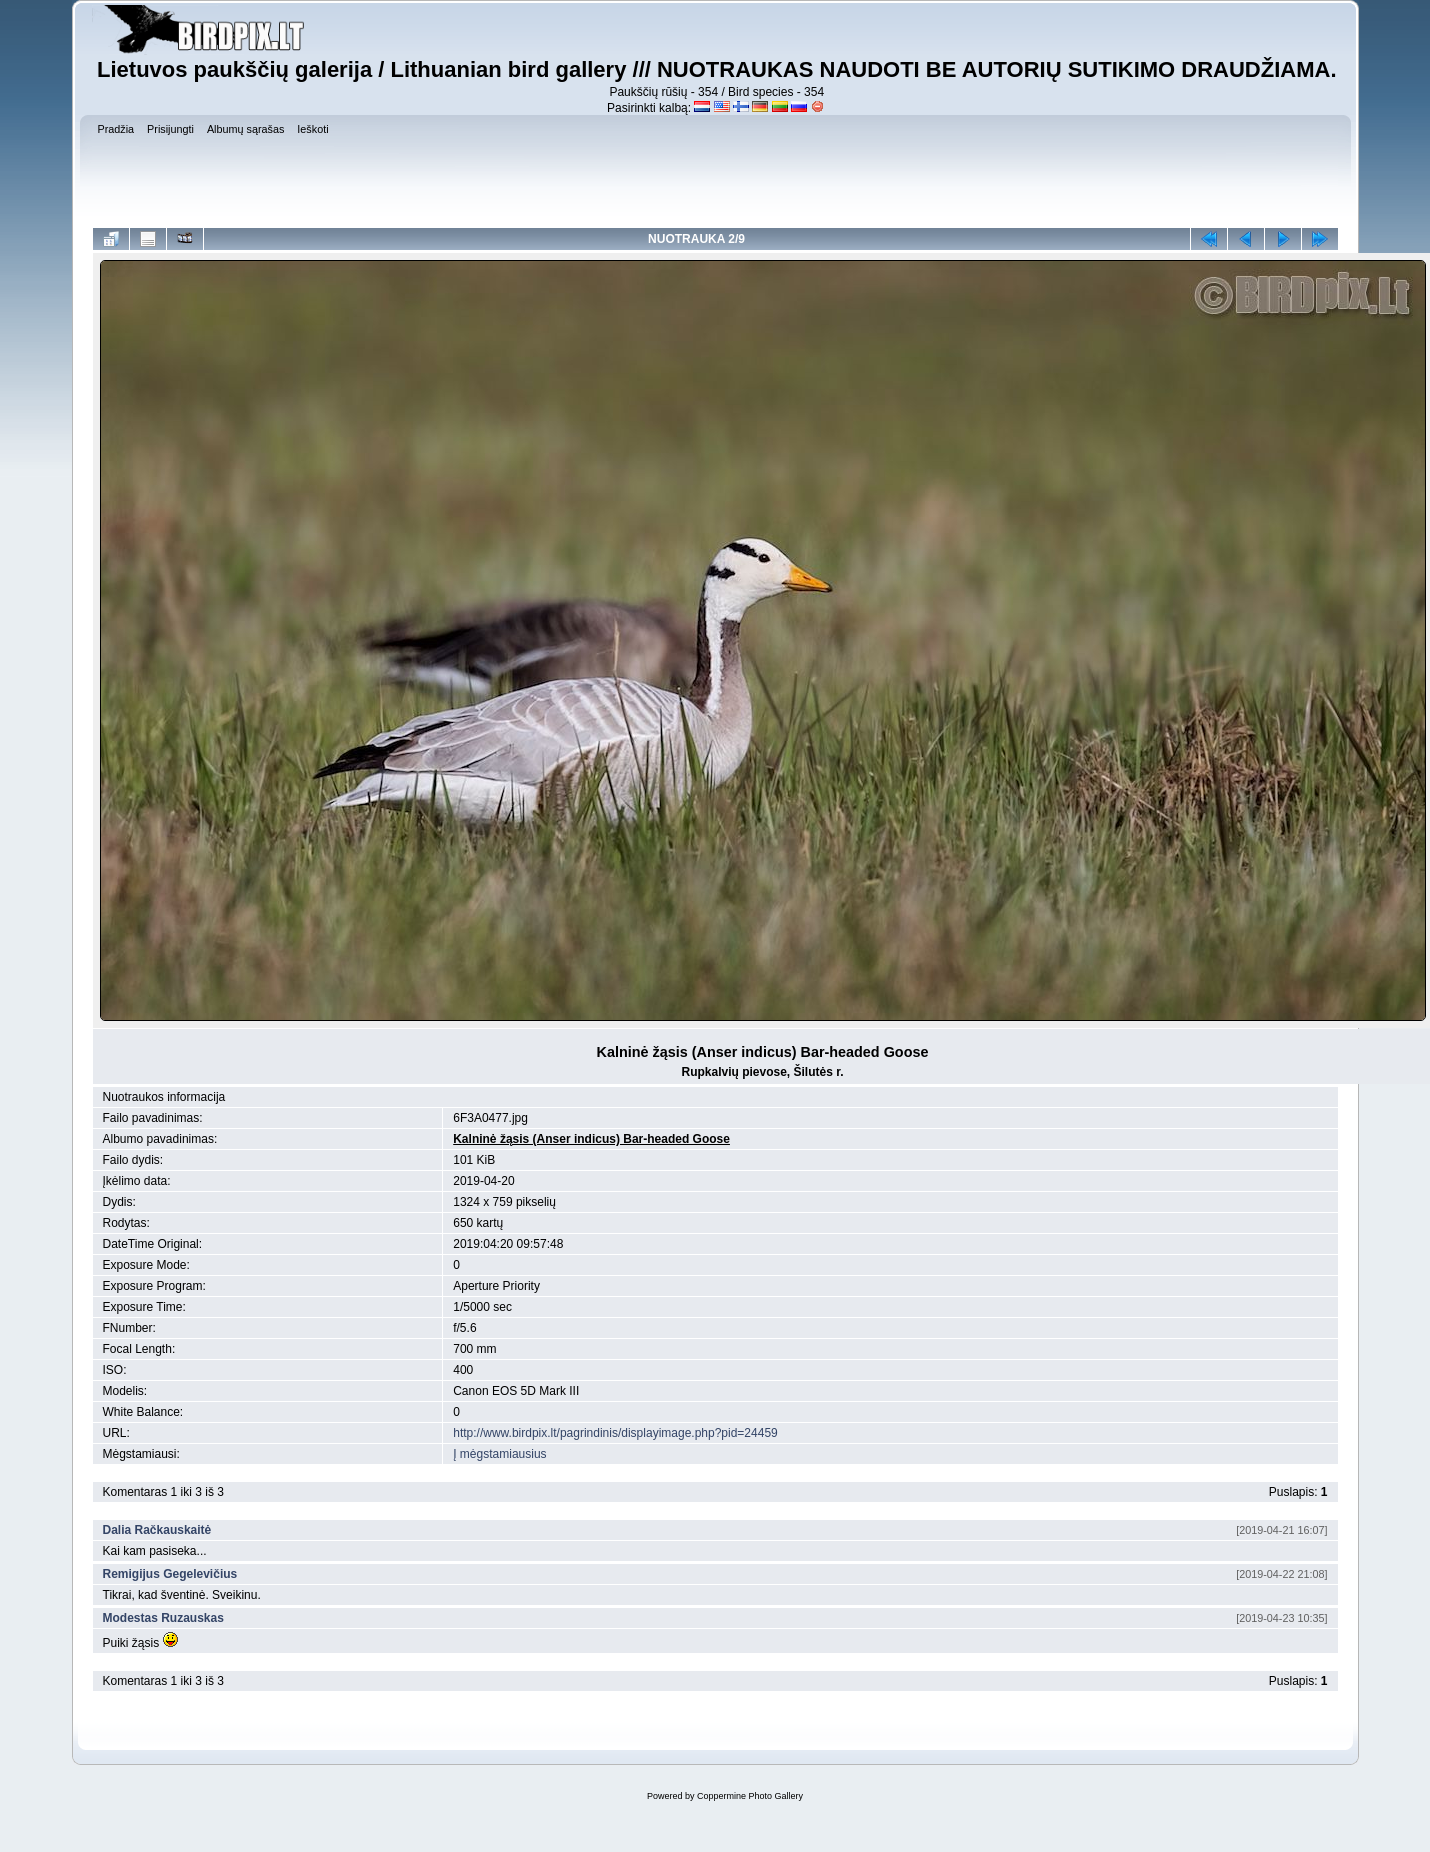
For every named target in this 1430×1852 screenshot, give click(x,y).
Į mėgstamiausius (499, 1454)
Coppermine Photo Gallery (750, 1796)
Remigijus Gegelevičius (170, 1574)
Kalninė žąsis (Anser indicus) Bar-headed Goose (591, 1139)
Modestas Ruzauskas (163, 1618)
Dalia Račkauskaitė (157, 1530)
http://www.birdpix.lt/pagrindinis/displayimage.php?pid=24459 (615, 1433)
